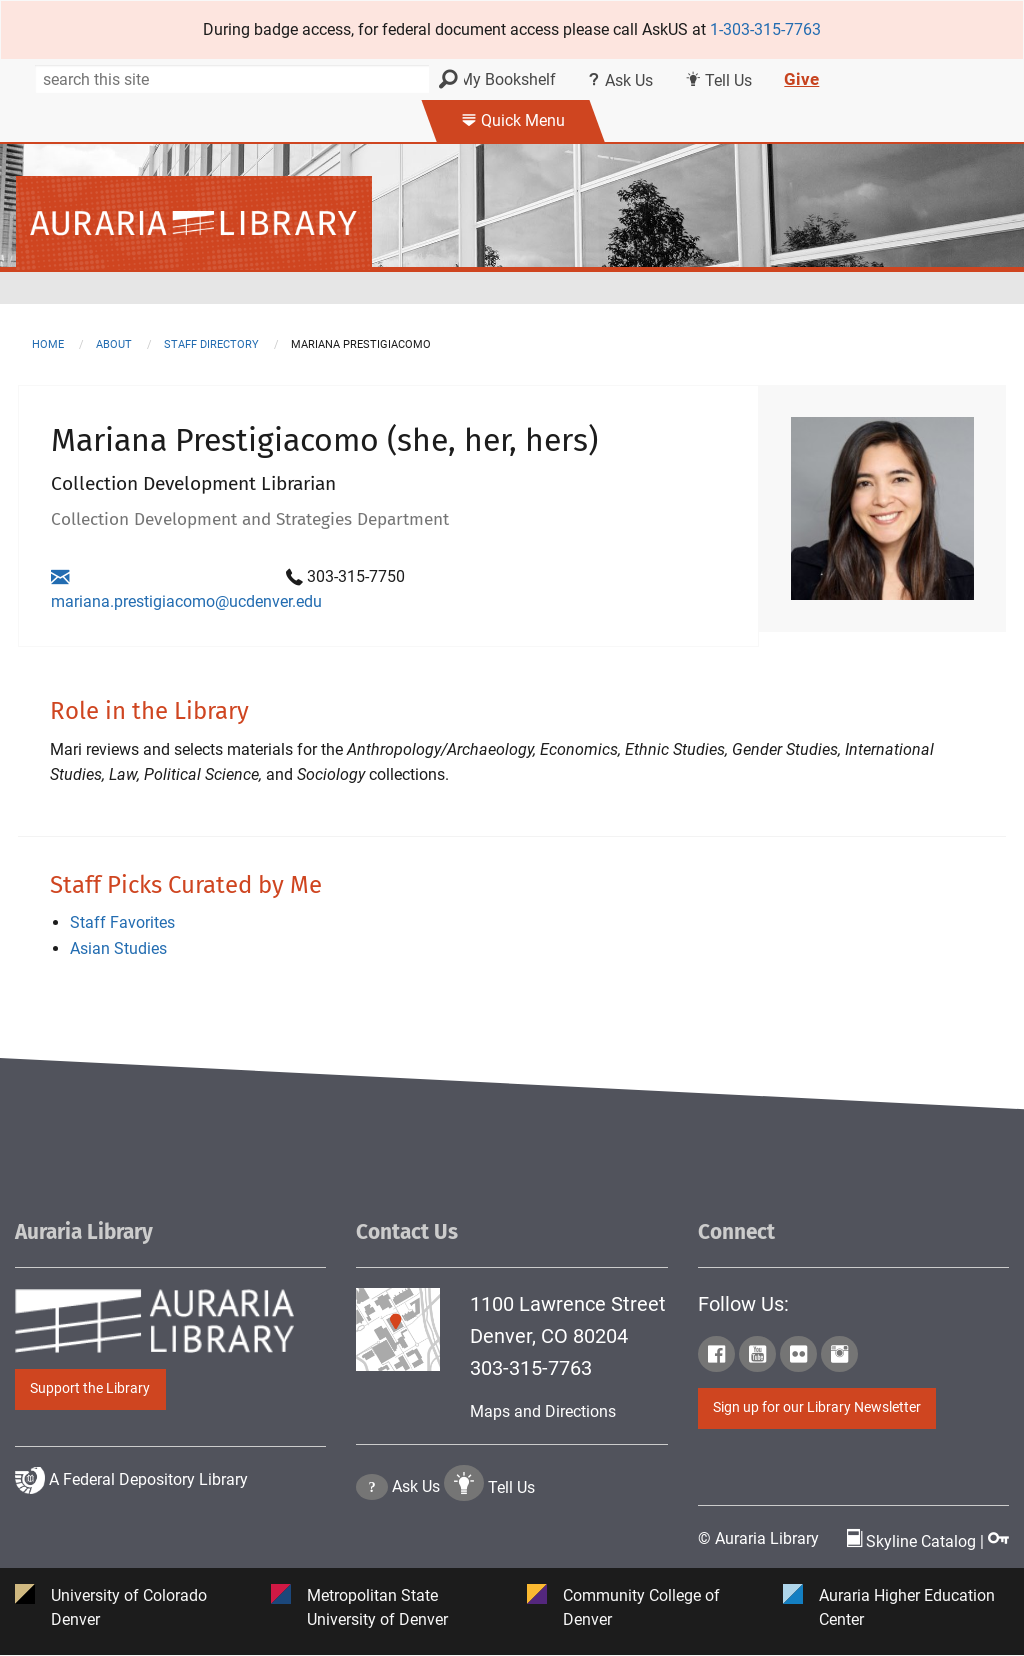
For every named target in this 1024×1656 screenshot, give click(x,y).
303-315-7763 (531, 1368)
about (114, 344)
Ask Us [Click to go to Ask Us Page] (416, 1547)
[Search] (234, 79)
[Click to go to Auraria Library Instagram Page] (839, 1358)
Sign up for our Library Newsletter (817, 1408)
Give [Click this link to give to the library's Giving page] (801, 79)
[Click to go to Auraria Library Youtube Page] (757, 1358)
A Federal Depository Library (131, 1538)
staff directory (211, 344)
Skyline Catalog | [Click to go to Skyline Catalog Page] (917, 1541)
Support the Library (90, 1388)
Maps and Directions (543, 1411)
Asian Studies (118, 948)
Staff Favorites (122, 923)
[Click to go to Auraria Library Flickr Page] (798, 1358)
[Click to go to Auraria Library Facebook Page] (716, 1358)
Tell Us (511, 1547)
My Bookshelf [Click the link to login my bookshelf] (500, 79)
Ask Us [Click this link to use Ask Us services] (620, 80)
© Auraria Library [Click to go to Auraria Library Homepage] (758, 1538)
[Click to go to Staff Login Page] (998, 1541)
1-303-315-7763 (765, 29)
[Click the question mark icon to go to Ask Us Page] (372, 1547)
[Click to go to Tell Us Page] (464, 1547)
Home (48, 344)
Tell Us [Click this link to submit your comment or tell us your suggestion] (718, 80)
